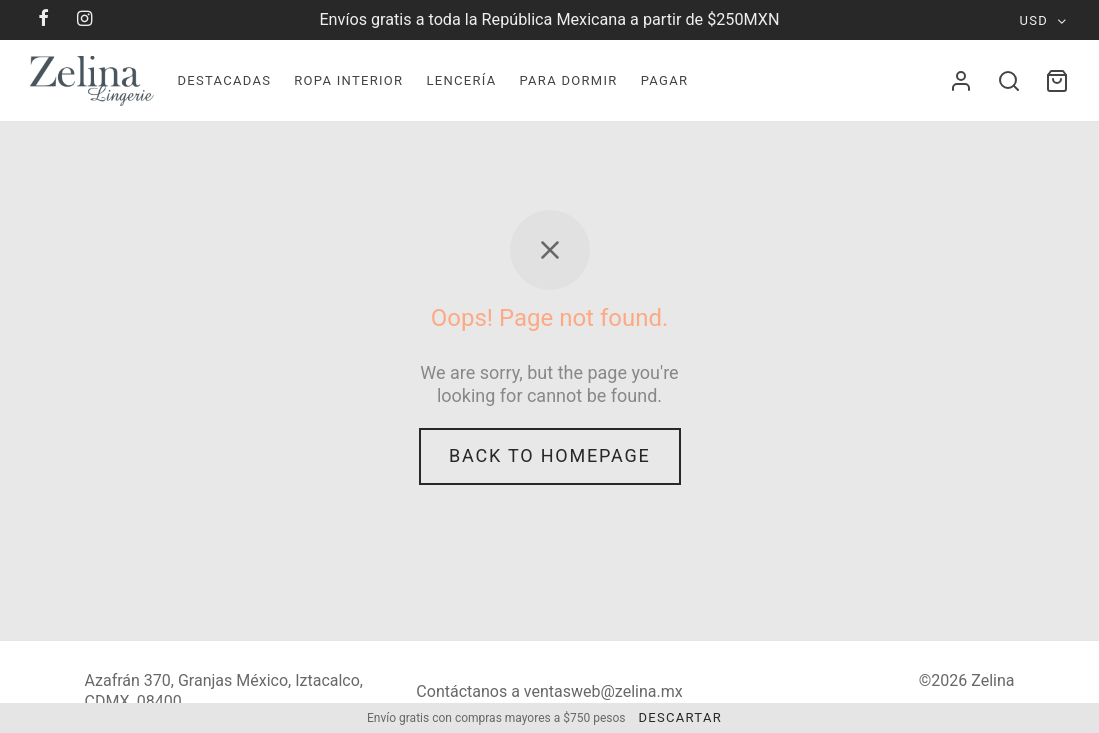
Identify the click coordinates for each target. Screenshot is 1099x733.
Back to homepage (550, 455)
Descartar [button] (680, 717)
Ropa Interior (348, 80)
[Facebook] (44, 19)
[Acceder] (961, 81)
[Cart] (1057, 81)
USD (1034, 20)
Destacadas (224, 80)
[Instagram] (85, 19)
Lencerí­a (461, 80)
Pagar (665, 80)
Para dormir (568, 80)
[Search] (1009, 81)
